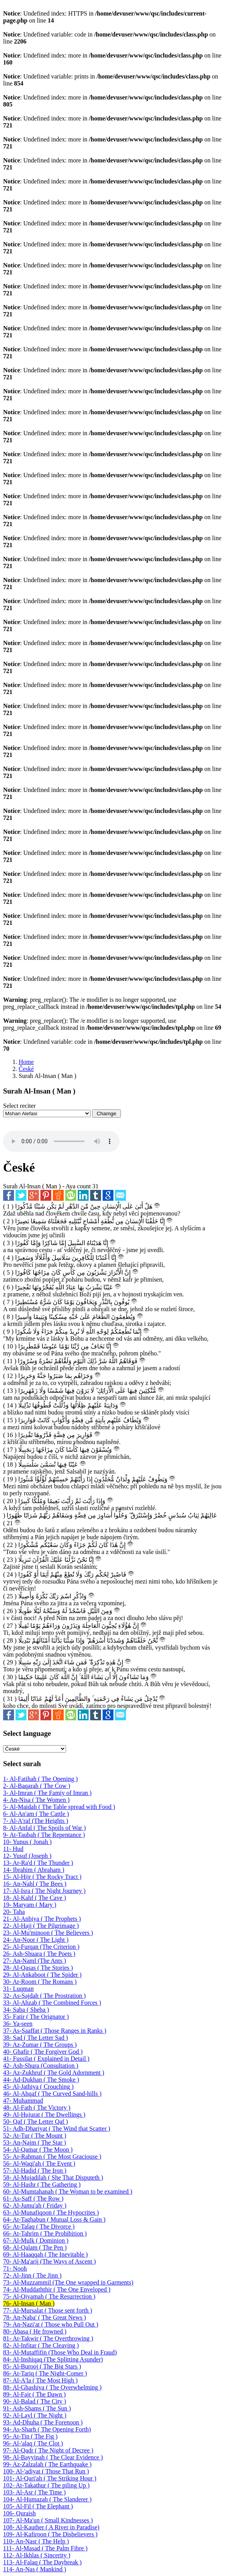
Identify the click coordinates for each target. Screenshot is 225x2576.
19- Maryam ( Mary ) (29, 1904)
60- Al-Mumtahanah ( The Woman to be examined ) (67, 2191)
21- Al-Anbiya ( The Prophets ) (42, 1918)
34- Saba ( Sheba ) (26, 2009)
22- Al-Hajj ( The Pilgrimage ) (41, 1925)
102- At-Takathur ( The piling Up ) (46, 2485)
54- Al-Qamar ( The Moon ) (38, 2149)
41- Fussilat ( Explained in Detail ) (46, 2058)
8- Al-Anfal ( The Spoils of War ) (44, 1827)
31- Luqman (18, 1988)
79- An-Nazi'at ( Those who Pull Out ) (50, 2324)
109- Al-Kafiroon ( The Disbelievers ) (50, 2534)
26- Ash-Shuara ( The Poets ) (39, 1953)
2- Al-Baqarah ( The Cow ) (36, 1785)
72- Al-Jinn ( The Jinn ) (32, 2275)
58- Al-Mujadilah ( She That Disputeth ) (53, 2177)
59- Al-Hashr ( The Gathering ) (41, 2184)
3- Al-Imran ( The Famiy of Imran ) (47, 1792)
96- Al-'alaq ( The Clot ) (33, 2443)
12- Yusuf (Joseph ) (27, 1855)
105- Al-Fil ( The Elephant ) (38, 2506)
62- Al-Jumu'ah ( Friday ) (34, 2205)
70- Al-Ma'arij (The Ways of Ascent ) (49, 2261)
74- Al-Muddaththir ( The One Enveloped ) (56, 2289)
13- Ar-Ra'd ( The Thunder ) (38, 1862)
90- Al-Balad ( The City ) (34, 2401)
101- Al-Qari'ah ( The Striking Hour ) (49, 2478)
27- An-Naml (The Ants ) (34, 1960)
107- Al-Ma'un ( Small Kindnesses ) (48, 2520)
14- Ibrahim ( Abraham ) (33, 1869)
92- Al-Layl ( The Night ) (34, 2415)
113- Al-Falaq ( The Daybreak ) (42, 2562)
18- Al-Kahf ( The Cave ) (34, 1897)
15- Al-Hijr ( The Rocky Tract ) (42, 1876)
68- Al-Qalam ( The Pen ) (35, 2247)
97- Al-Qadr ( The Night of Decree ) (48, 2450)
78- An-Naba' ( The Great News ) (44, 2317)
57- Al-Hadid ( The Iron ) (34, 2170)
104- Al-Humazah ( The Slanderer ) (47, 2499)
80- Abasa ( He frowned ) (34, 2331)
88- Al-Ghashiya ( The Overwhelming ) (52, 2387)
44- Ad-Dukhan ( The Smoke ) (41, 2079)
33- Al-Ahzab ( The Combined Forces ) (52, 2002)
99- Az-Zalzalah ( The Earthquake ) (47, 2464)
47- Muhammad (23, 2100)
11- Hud (13, 1848)
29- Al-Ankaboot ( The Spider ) (42, 1974)
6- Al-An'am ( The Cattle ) (36, 1813)
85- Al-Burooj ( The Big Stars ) (42, 2366)
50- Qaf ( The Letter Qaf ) (35, 2121)
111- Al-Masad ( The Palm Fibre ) (45, 2548)
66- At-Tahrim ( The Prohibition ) (45, 2233)
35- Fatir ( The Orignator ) (36, 2016)
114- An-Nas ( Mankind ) (34, 2569)
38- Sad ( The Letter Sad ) (35, 2037)
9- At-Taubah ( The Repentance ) (44, 1834)
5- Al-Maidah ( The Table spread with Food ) (59, 1806)
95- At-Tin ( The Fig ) (30, 2436)
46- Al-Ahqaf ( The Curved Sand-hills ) (52, 2093)
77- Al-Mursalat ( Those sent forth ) (47, 2310)
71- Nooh (15, 2268)
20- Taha (14, 1911)
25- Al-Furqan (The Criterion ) (41, 1946)
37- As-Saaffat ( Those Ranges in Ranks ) (54, 2030)
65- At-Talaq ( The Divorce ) (39, 2226)
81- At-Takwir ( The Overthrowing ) (48, 2338)
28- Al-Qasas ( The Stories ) (38, 1967)
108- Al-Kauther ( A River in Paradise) (51, 2527)
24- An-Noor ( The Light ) (35, 1939)
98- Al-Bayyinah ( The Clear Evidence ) (53, 2457)
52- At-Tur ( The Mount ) (34, 2135)
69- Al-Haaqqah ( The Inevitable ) (45, 2254)
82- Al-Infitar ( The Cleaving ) (41, 2345)
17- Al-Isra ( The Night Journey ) (44, 1890)
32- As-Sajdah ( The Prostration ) (44, 1995)
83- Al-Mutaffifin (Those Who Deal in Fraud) (60, 2352)
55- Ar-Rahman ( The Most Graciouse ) (52, 2156)
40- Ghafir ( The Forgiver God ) (43, 2051)
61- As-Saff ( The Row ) (33, 2198)
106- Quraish (19, 2513)
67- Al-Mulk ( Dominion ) (35, 2240)
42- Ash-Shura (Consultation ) (40, 2065)
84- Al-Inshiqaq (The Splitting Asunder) (53, 2359)
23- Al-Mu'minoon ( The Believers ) (48, 1932)
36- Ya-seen (18, 2023)
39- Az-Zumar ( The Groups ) (40, 2044)
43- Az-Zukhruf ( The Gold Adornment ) (53, 2072)
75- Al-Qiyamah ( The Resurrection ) (49, 2296)
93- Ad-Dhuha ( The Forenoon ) (43, 2422)
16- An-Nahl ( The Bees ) (34, 1883)
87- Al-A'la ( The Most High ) (40, 2380)
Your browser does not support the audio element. (61, 1141)
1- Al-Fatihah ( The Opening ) (40, 1778)
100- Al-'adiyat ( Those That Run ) (46, 2471)
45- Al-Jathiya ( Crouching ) (38, 2086)
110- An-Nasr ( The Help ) (36, 2541)
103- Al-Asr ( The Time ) (34, 2492)
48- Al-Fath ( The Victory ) (36, 2107)
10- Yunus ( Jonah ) (27, 1841)
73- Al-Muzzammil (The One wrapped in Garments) (68, 2282)
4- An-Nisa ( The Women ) (36, 1799)
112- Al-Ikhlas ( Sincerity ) (36, 2555)
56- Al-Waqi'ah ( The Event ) (39, 2163)
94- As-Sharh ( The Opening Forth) (47, 2429)
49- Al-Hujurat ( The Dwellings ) (44, 2114)
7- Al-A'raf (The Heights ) (35, 1820)
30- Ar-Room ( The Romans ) (40, 1981)
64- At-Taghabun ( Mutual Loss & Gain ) (54, 2219)
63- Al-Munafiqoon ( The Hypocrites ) (51, 2212)
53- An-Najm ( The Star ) (34, 2142)
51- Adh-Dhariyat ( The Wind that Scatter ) (56, 2128)
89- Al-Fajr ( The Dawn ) (34, 2394)
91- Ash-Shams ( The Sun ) (37, 2408)
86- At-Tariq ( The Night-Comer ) (45, 2373)
